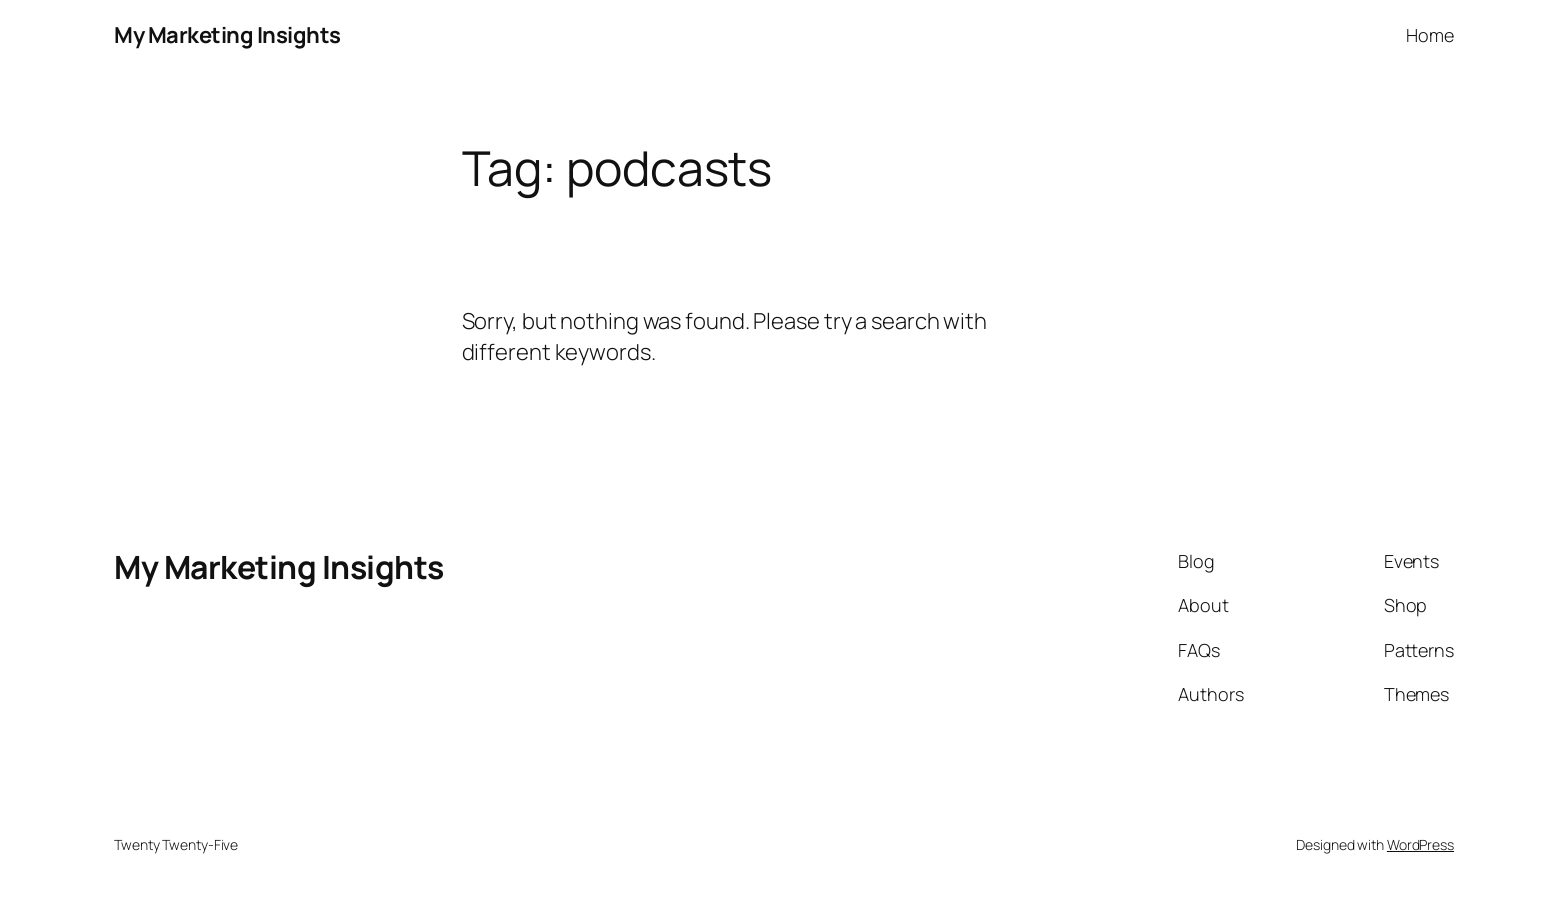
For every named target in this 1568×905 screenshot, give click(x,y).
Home (1430, 35)
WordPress (1420, 844)
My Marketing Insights (227, 35)
